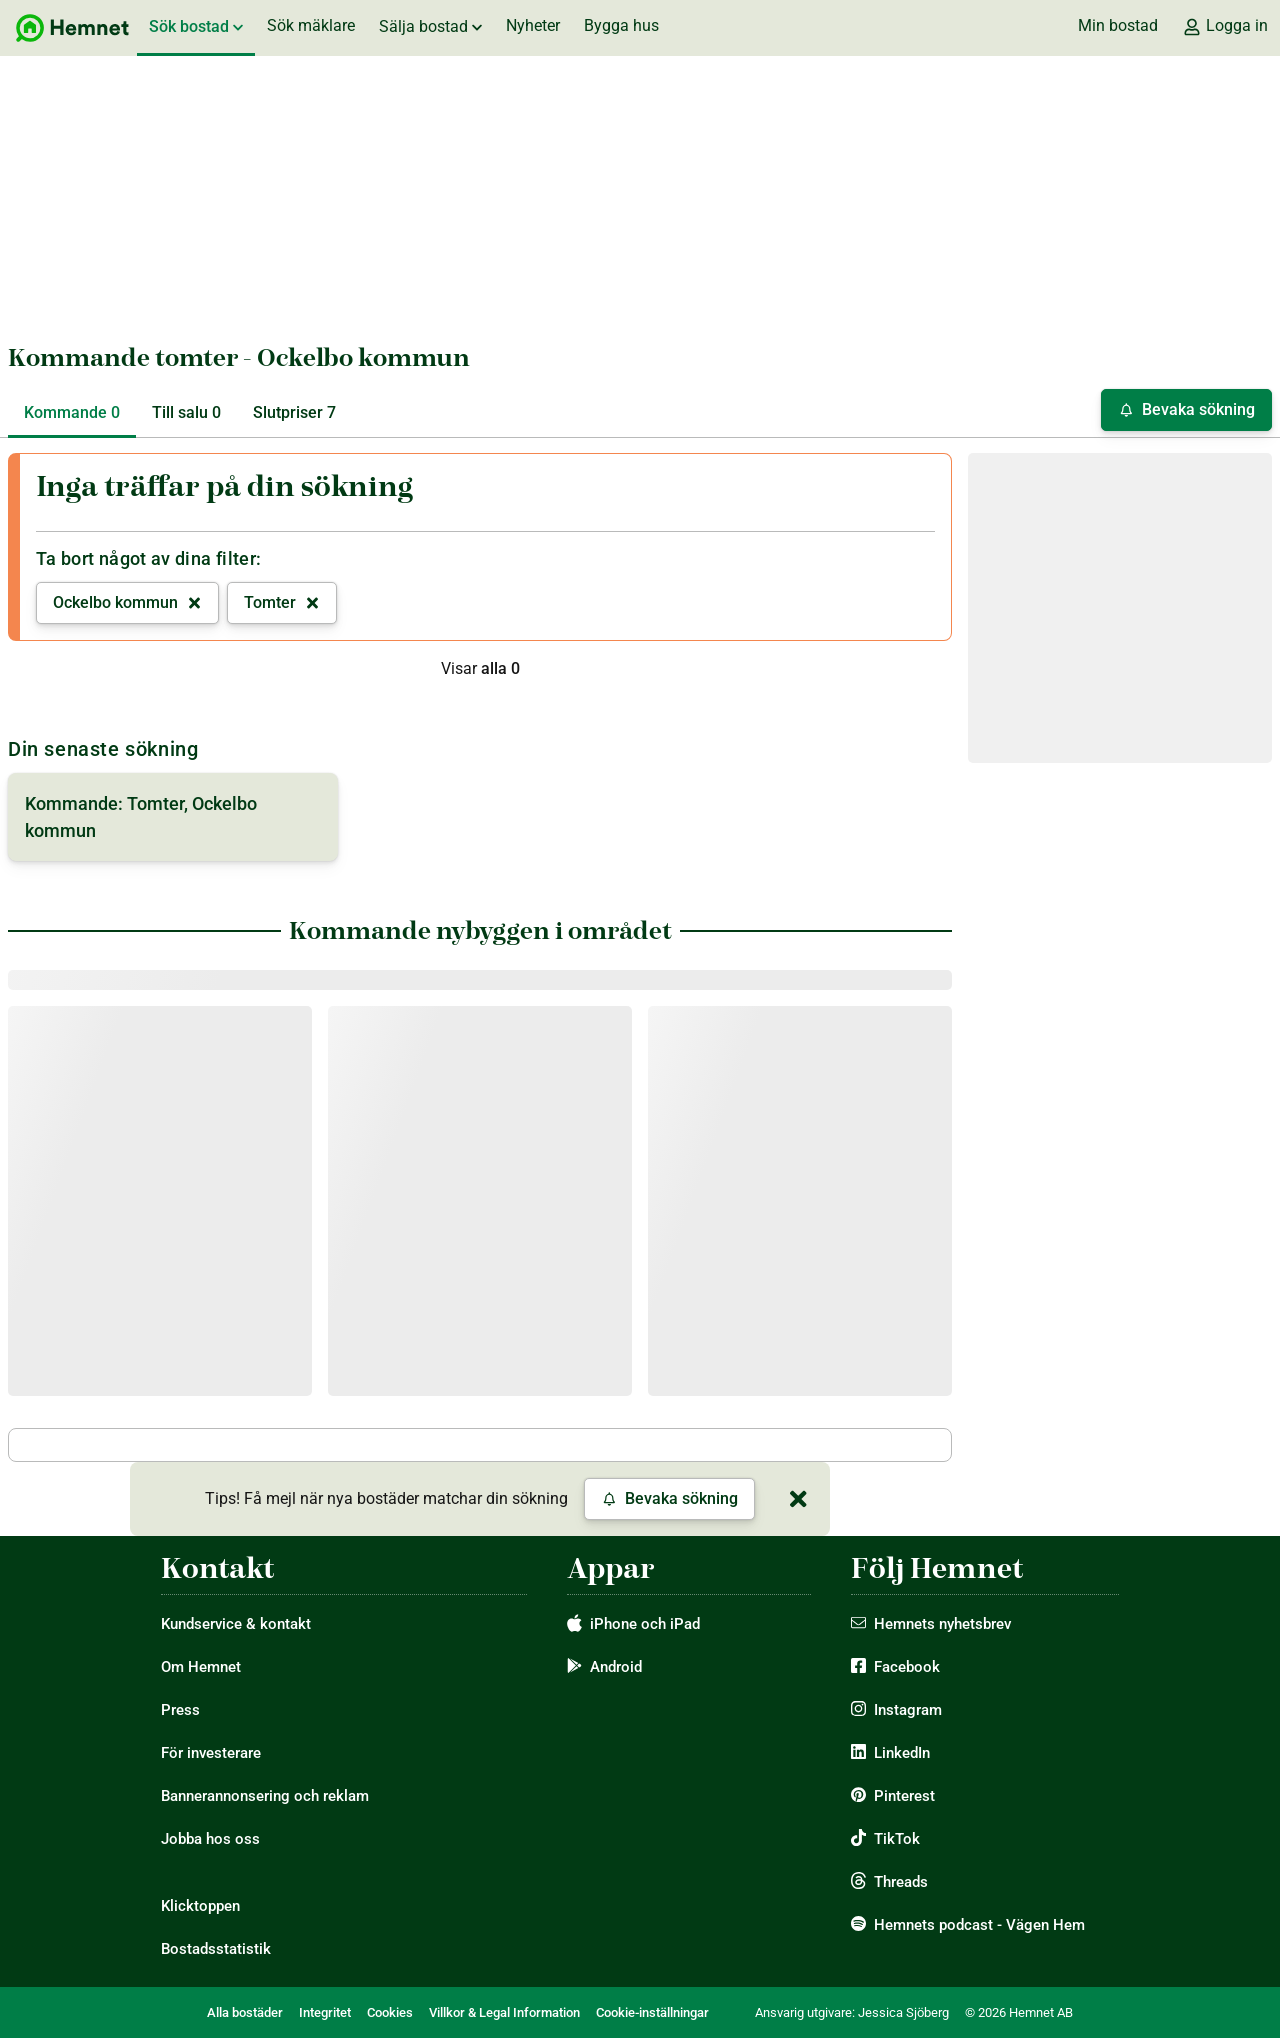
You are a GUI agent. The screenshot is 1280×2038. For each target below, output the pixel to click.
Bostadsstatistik (216, 1949)
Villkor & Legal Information (504, 2012)
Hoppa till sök (16, 0)
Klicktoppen (200, 1906)
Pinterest (904, 1796)
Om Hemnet (201, 1667)
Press (180, 1710)
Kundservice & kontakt (236, 1624)
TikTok (897, 1839)
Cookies (390, 2012)
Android (616, 1667)
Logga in (1225, 26)
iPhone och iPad (645, 1624)
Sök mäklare (311, 25)
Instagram (908, 1710)
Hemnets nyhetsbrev (942, 1624)
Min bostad (1118, 25)
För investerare (211, 1753)
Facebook (907, 1667)
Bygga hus (621, 25)
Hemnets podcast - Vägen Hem (979, 1925)
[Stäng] (798, 1499)
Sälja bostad (430, 26)
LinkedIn (902, 1753)
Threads (901, 1882)
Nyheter (533, 25)
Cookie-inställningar (652, 2012)
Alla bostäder (245, 2012)
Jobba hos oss (210, 1839)
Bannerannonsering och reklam (265, 1796)
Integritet (325, 2012)
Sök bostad (196, 26)
